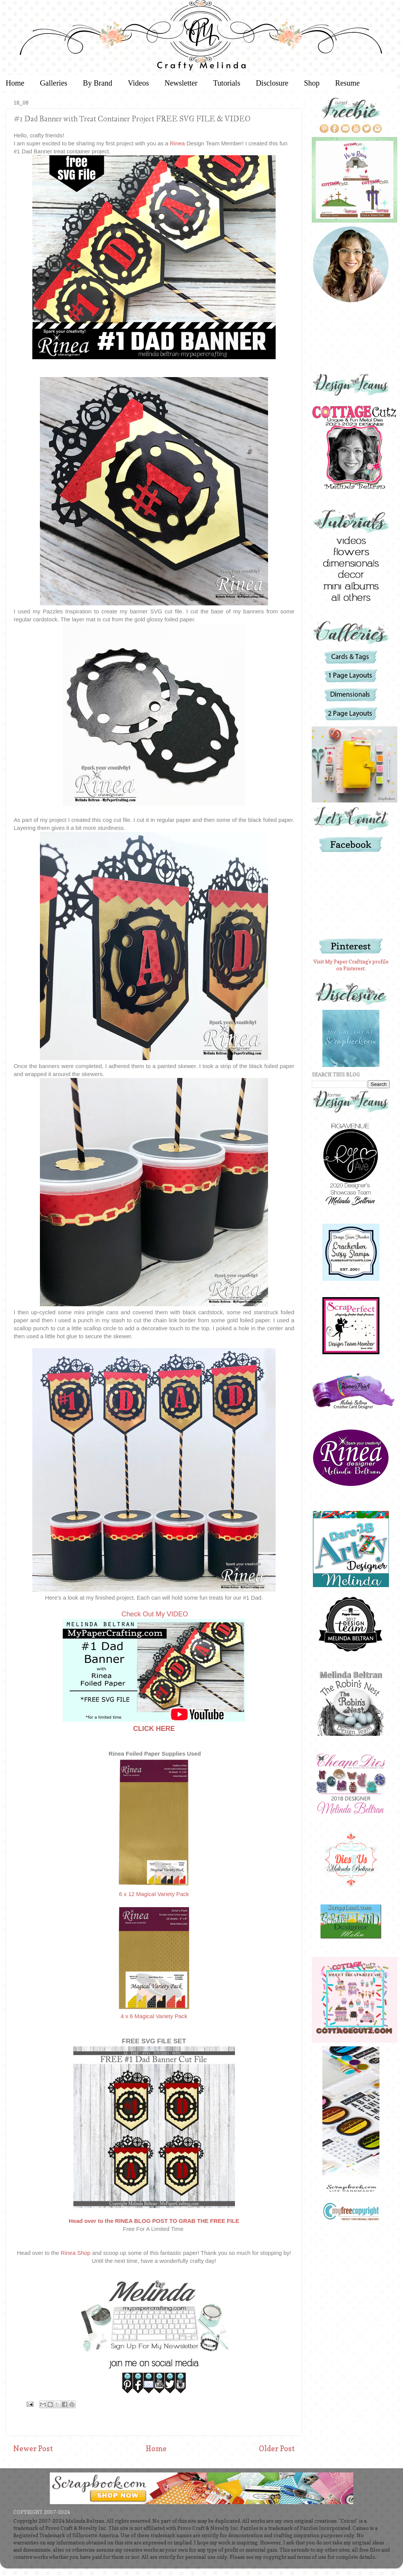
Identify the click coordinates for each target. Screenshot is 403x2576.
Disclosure (272, 83)
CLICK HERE (154, 1728)
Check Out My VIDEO (155, 1614)
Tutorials (226, 83)
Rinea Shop (75, 2253)
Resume (347, 83)
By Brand (97, 83)
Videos (138, 83)
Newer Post (33, 2448)
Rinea (178, 143)
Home (156, 2448)
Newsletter (181, 83)
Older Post (277, 2448)
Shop (311, 83)
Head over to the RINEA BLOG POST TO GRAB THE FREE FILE (154, 2221)
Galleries (53, 83)
